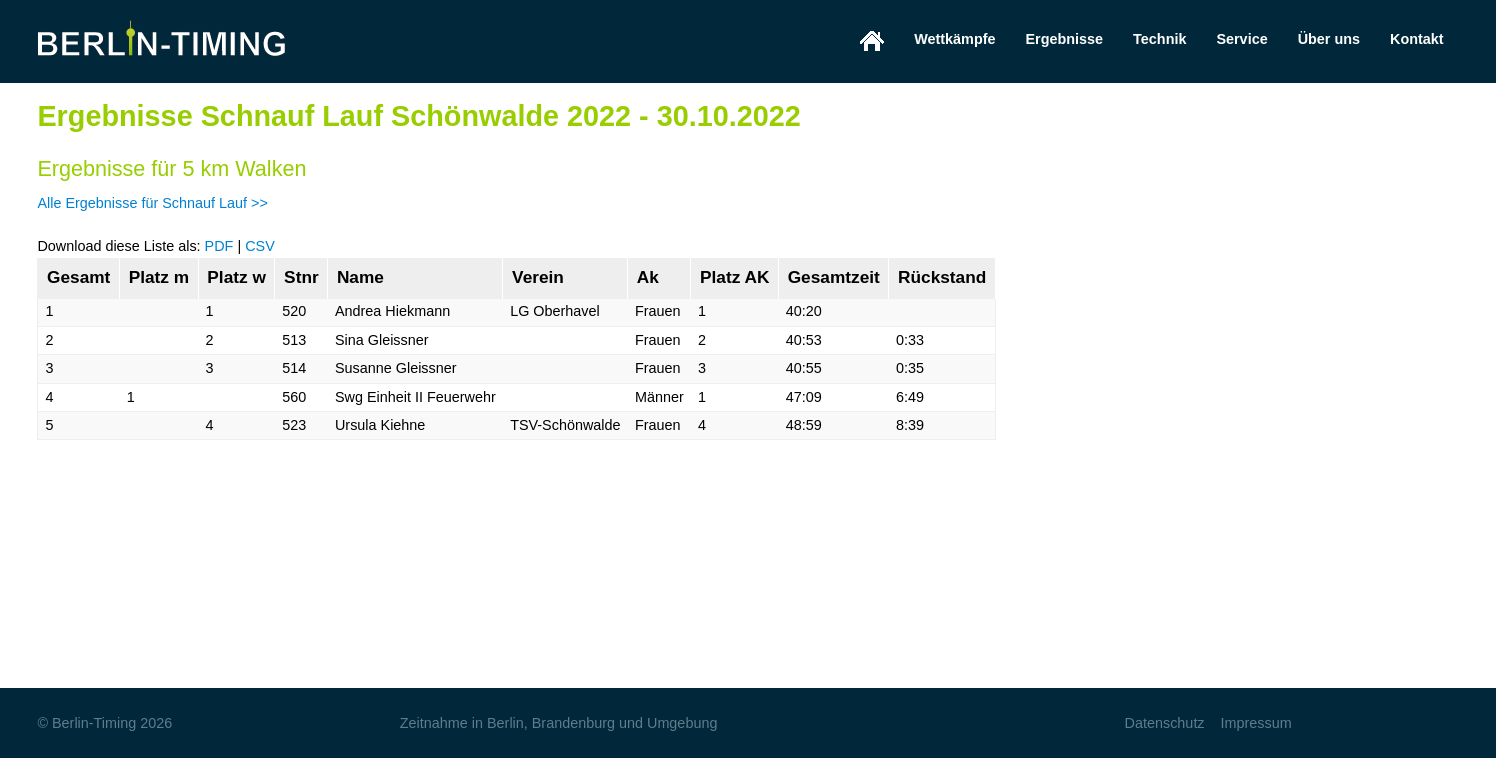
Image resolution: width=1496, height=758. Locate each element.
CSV (260, 246)
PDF (219, 246)
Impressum (1256, 723)
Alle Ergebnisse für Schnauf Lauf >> (152, 203)
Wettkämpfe (954, 39)
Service (1241, 39)
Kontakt (1417, 39)
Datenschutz (1165, 723)
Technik (1159, 39)
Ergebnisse (1065, 39)
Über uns (1329, 39)
